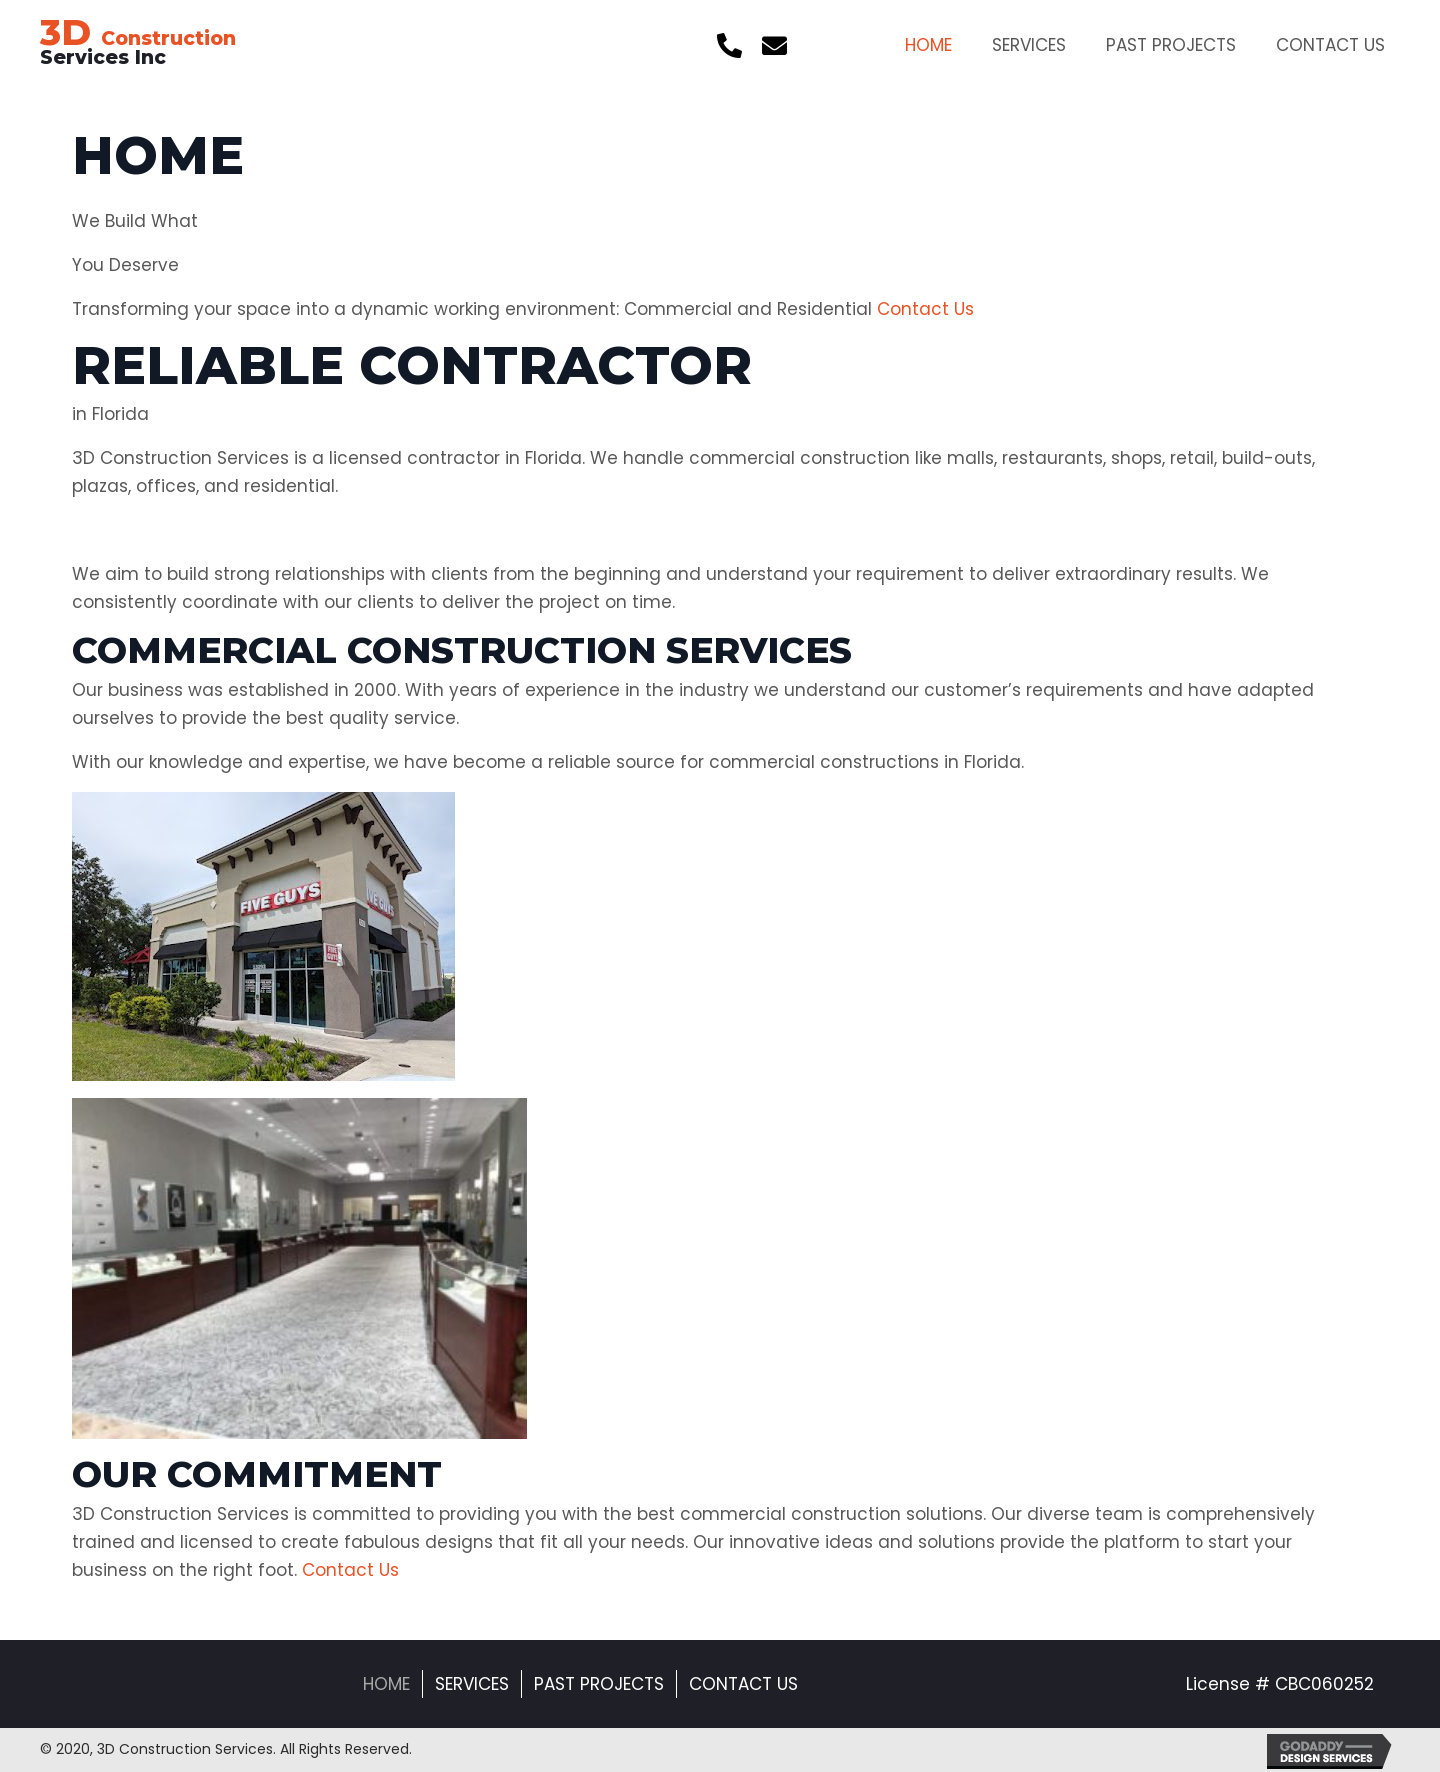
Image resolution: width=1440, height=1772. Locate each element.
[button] (730, 46)
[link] (928, 42)
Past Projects (599, 1684)
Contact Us (743, 1684)
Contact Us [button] (923, 309)
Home (386, 1684)
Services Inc (138, 48)
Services (472, 1684)
